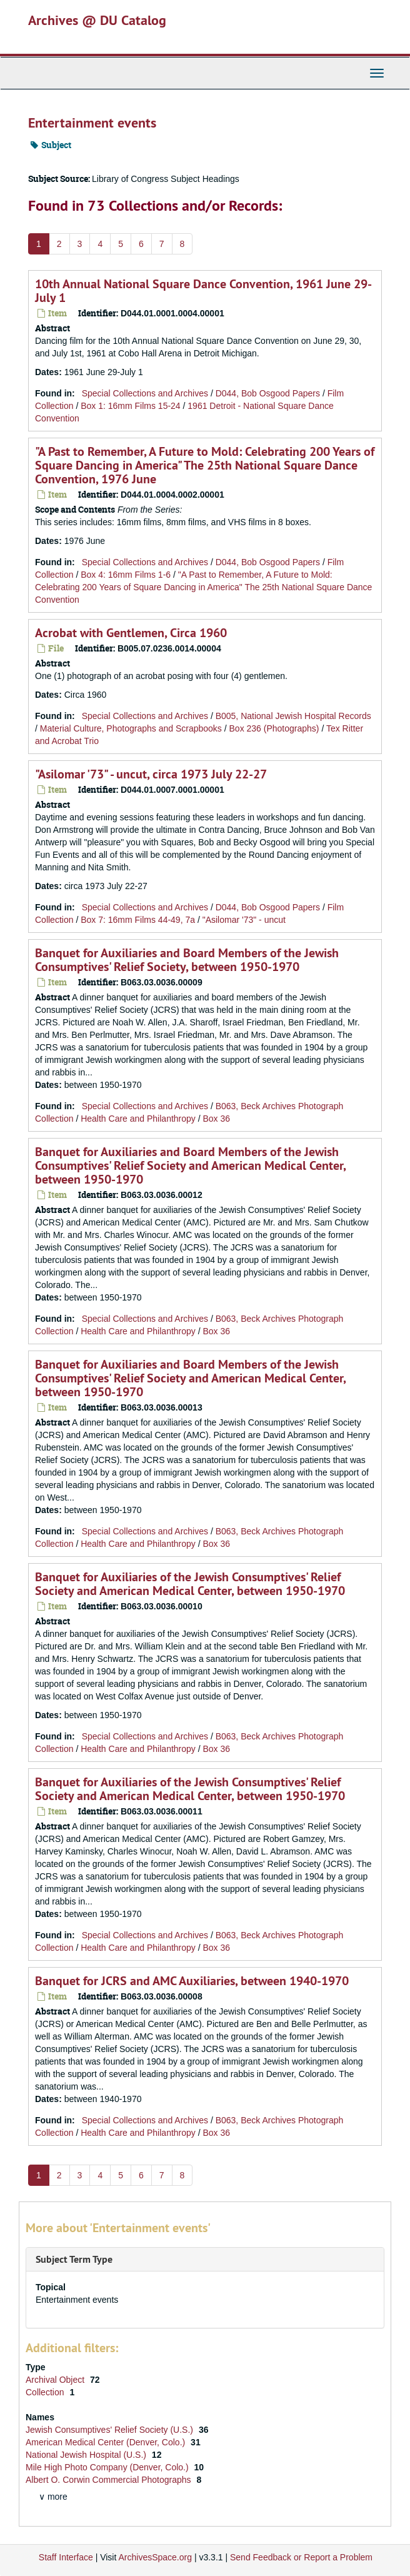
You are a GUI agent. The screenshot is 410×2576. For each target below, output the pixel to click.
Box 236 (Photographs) (274, 728)
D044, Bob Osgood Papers (268, 393)
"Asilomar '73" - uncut (244, 920)
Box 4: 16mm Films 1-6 (126, 575)
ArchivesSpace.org (155, 2557)
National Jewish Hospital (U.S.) (87, 2455)
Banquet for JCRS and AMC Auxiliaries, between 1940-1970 (192, 1981)
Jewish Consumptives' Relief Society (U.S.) (111, 2430)
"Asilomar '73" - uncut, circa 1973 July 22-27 (151, 774)
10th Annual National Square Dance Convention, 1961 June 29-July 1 (203, 291)
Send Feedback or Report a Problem (301, 2557)
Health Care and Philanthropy (138, 1119)
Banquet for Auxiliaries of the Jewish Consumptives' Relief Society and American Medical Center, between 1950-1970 (190, 1584)
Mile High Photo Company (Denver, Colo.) (108, 2467)
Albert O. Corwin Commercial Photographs (109, 2480)
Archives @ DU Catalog (97, 20)
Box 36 (217, 1119)
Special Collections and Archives (145, 393)
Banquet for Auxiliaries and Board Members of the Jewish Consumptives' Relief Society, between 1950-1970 (187, 960)
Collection (46, 2392)
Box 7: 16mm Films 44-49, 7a (138, 920)
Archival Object (56, 2380)
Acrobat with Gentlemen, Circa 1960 (131, 633)
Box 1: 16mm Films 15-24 (131, 406)
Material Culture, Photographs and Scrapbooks (131, 728)
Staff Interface (66, 2557)
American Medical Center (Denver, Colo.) (107, 2442)
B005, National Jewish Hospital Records (293, 716)
